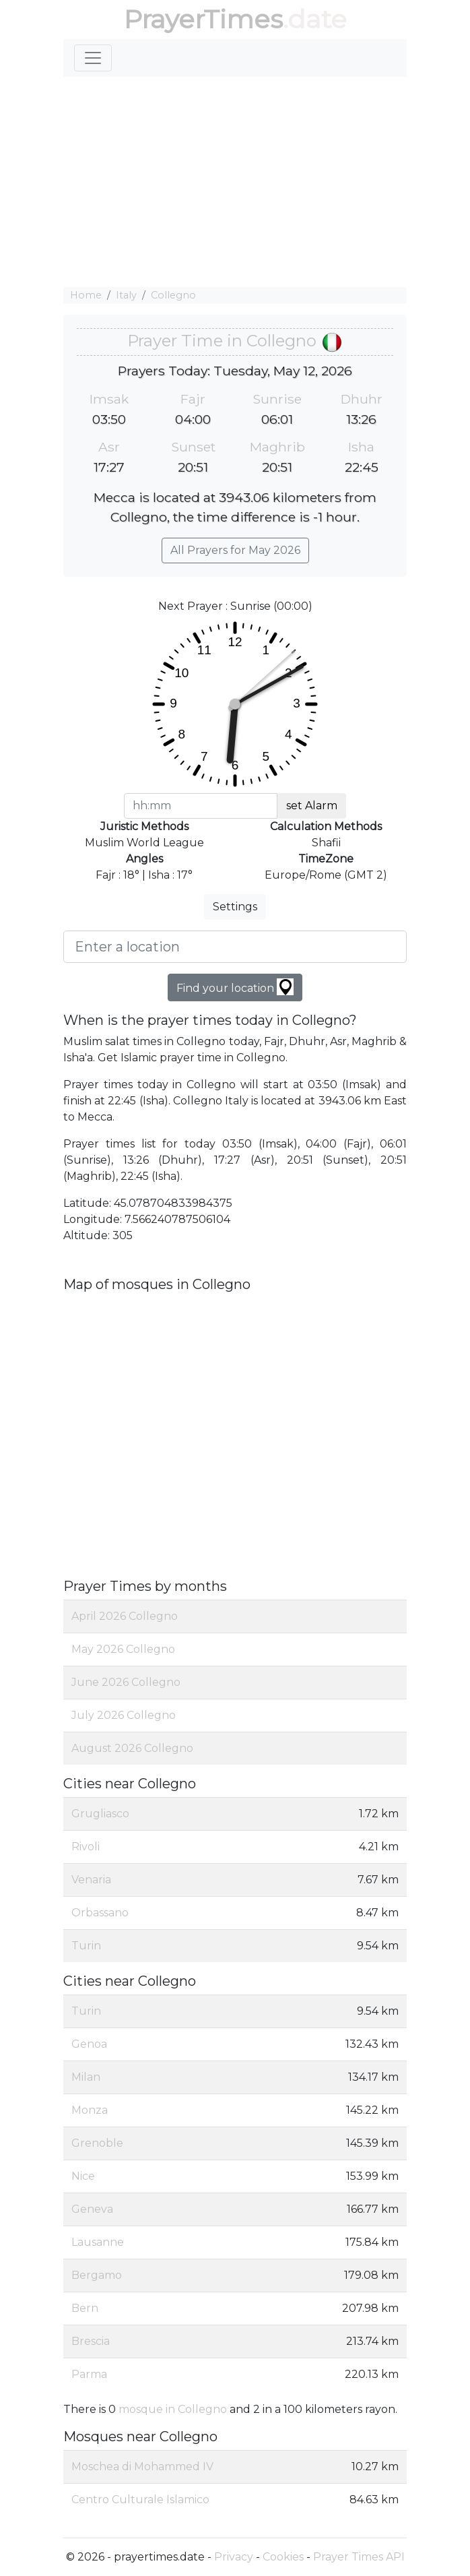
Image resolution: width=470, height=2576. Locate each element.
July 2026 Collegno (123, 1715)
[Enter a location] (235, 947)
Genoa (89, 2044)
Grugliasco (100, 1813)
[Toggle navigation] (93, 57)
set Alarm (311, 805)
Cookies (283, 2556)
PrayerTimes (203, 19)
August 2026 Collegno (132, 1748)
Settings (235, 906)
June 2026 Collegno (125, 1682)
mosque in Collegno (173, 2409)
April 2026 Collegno (124, 1616)
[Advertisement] (235, 182)
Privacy (233, 2556)
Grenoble (97, 2143)
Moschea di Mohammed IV (142, 2466)
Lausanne (97, 2242)
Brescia (90, 2341)
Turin (86, 1945)
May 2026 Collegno (123, 1649)
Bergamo (96, 2275)
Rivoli (85, 1846)
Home (86, 295)
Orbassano (100, 1912)
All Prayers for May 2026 (235, 550)
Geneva (92, 2209)
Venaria (91, 1879)
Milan (85, 2077)
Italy (126, 295)
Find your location (235, 986)
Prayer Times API (359, 2556)
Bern (84, 2308)
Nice (83, 2176)
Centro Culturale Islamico (140, 2499)
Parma (89, 2374)
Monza (89, 2110)
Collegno (173, 295)
